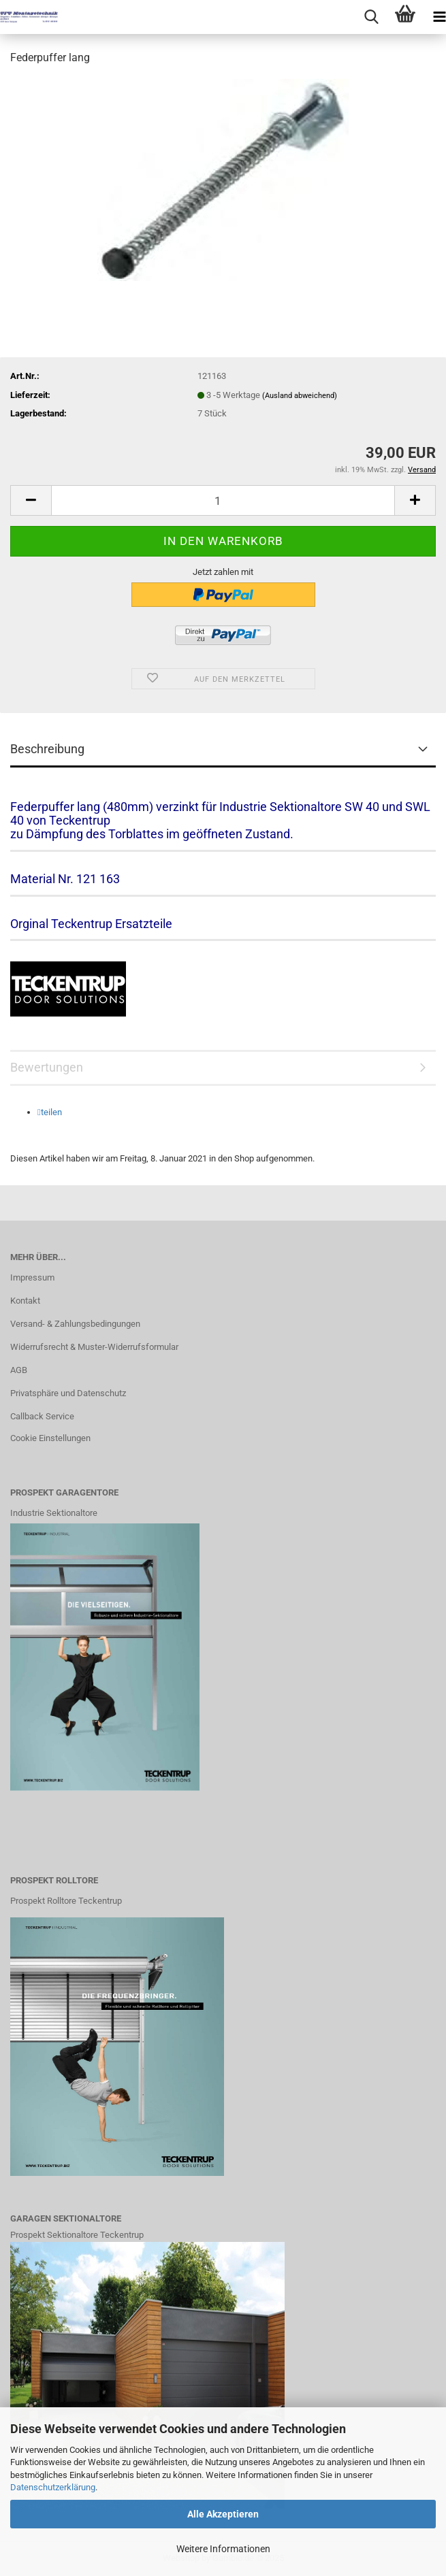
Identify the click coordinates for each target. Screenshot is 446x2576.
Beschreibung (47, 749)
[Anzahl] (223, 500)
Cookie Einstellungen (50, 1438)
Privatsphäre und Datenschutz (68, 1393)
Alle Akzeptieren (223, 2514)
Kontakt (25, 1300)
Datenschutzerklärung (52, 2487)
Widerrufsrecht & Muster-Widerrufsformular (94, 1347)
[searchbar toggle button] (371, 17)
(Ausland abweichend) (299, 395)
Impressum (32, 1277)
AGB (18, 1370)
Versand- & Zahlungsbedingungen (75, 1324)
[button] (30, 500)
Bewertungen (46, 1067)
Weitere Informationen (223, 2548)
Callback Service (42, 1416)
